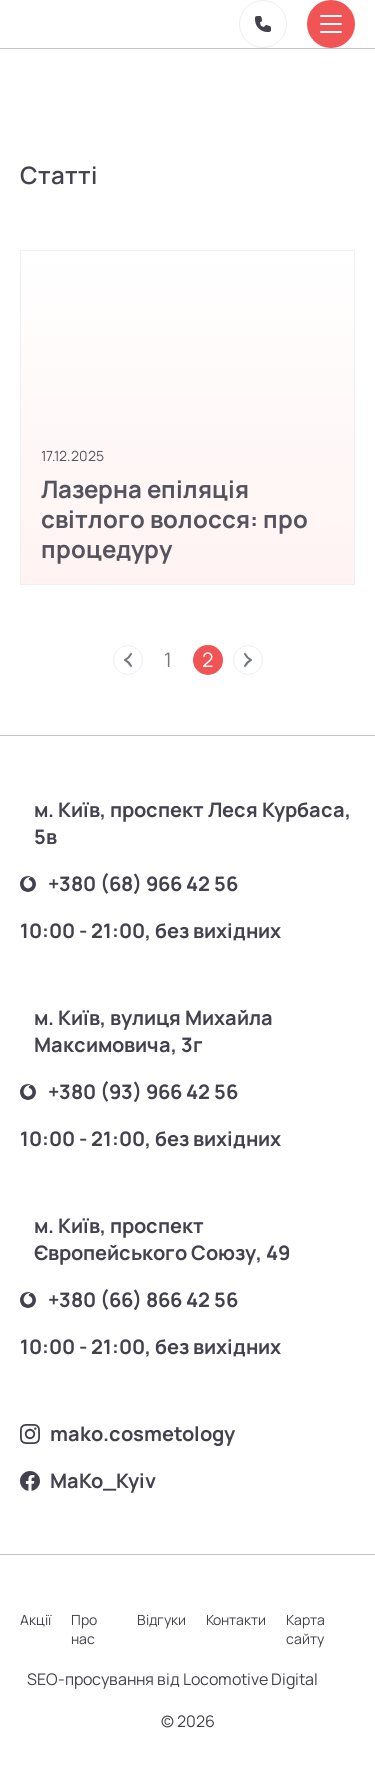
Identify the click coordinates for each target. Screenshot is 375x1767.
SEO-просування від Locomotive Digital (172, 1679)
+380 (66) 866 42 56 (129, 1299)
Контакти (236, 1619)
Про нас (84, 1629)
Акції (35, 1619)
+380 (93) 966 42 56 (129, 1091)
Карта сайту (305, 1629)
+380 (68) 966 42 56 (129, 883)
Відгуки (161, 1619)
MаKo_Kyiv (88, 1480)
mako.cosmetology (127, 1433)
